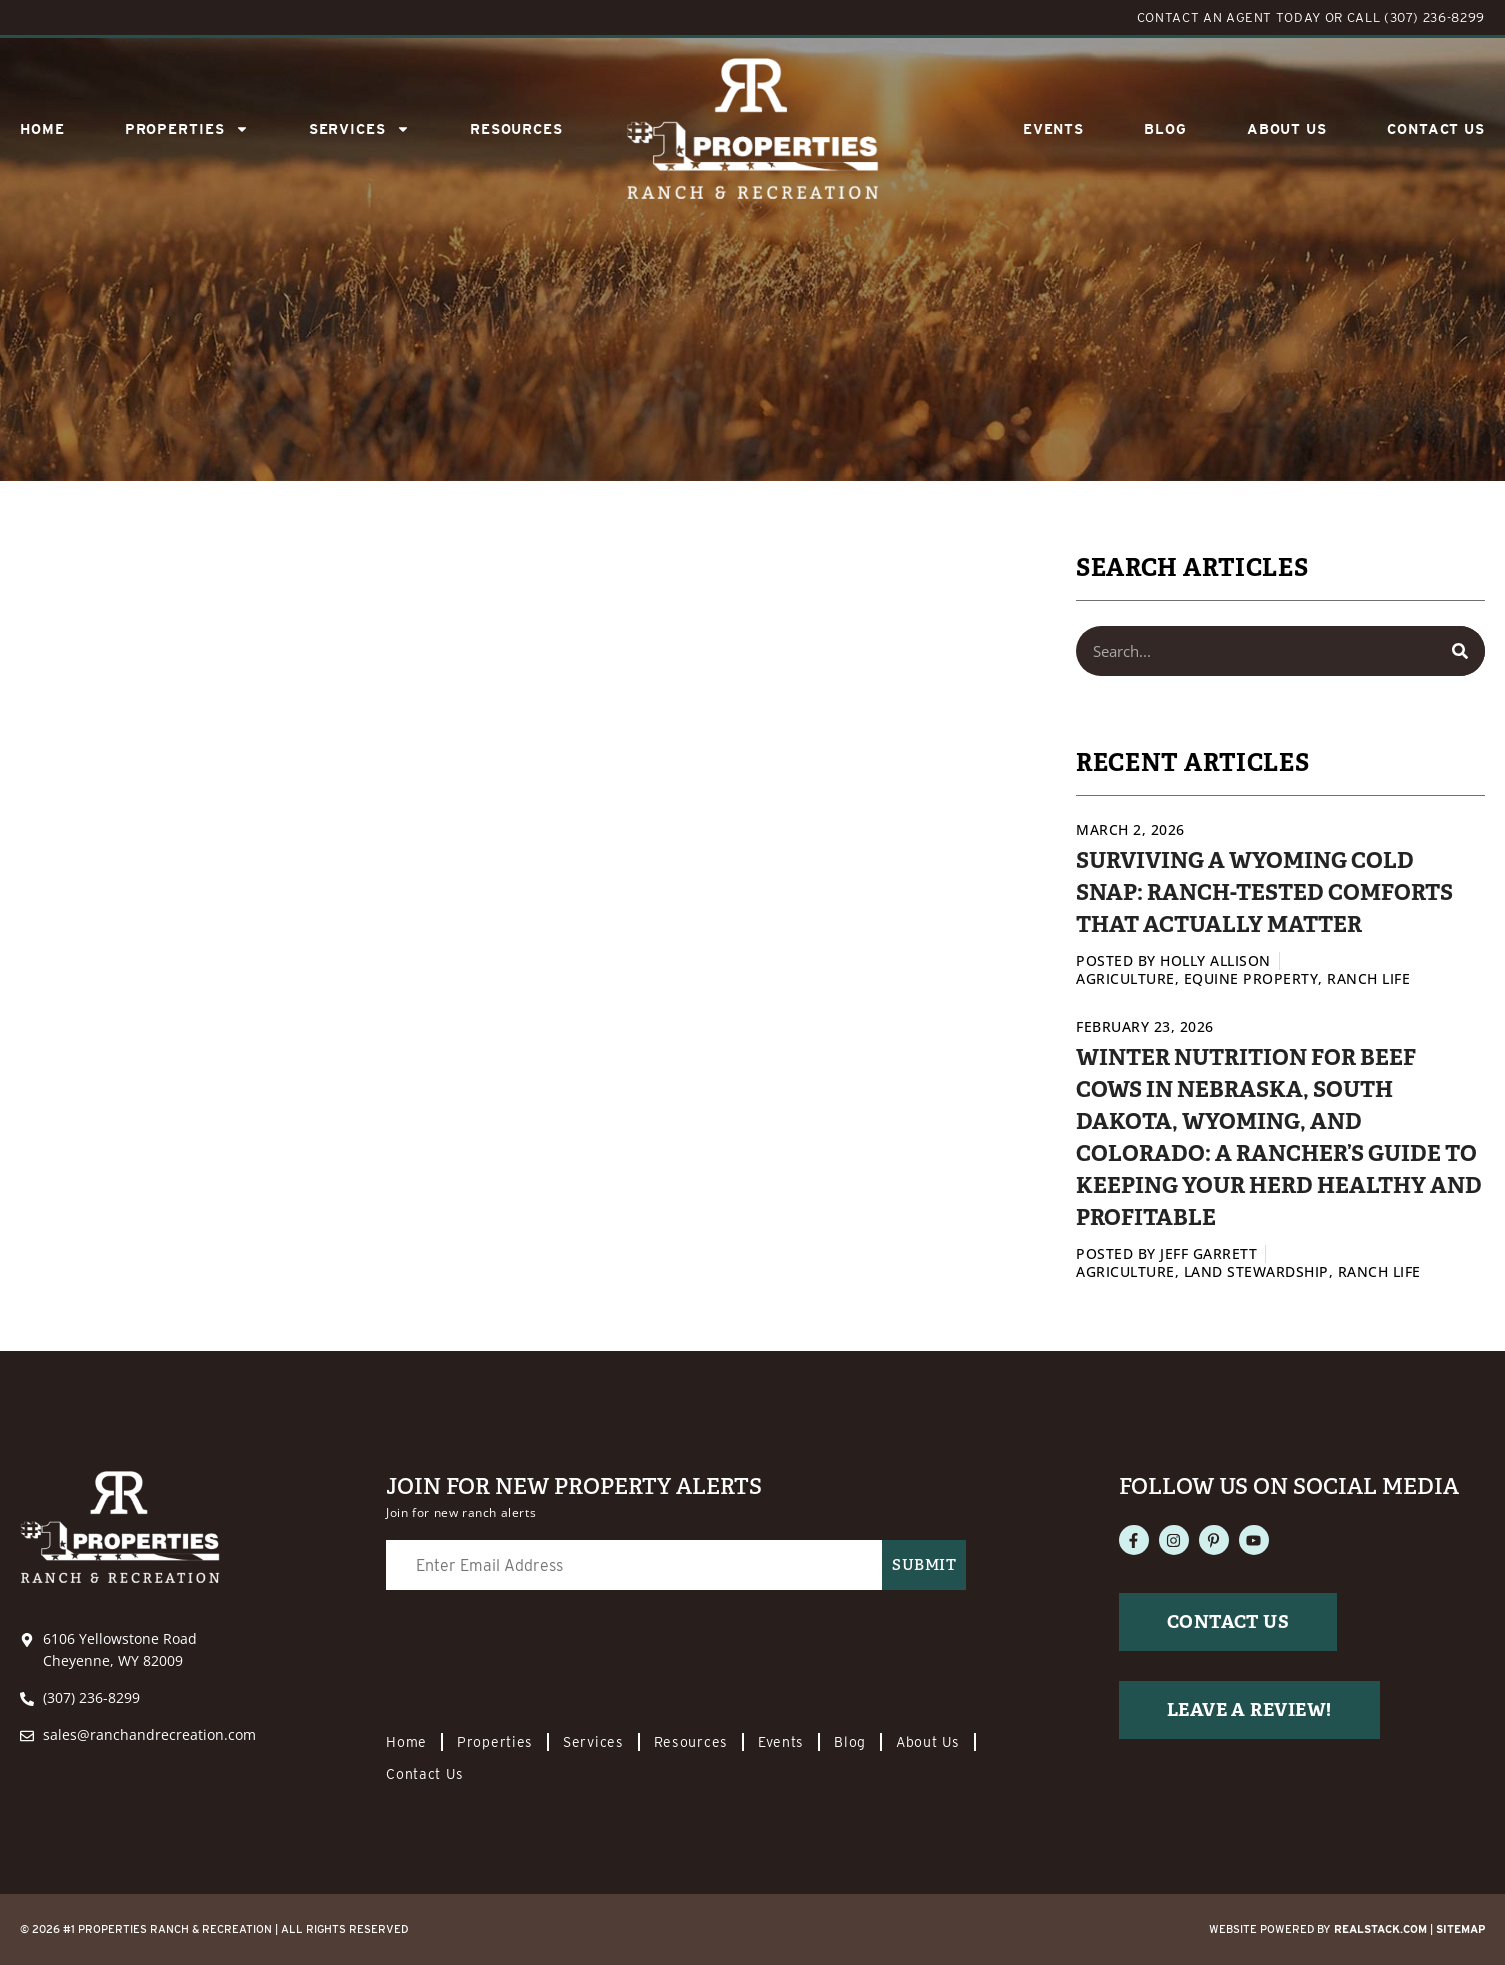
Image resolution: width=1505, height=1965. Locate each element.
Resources (516, 129)
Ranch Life (1368, 978)
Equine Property (1251, 978)
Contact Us (1436, 129)
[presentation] (538, 1653)
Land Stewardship (1256, 1271)
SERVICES (359, 129)
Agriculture (1125, 978)
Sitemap (1460, 1929)
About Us (1287, 129)
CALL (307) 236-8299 (1416, 17)
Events (1053, 129)
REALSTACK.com (1380, 1929)
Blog (1165, 129)
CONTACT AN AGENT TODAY (1229, 17)
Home (42, 129)
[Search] (1460, 651)
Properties (187, 129)
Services (593, 1742)
